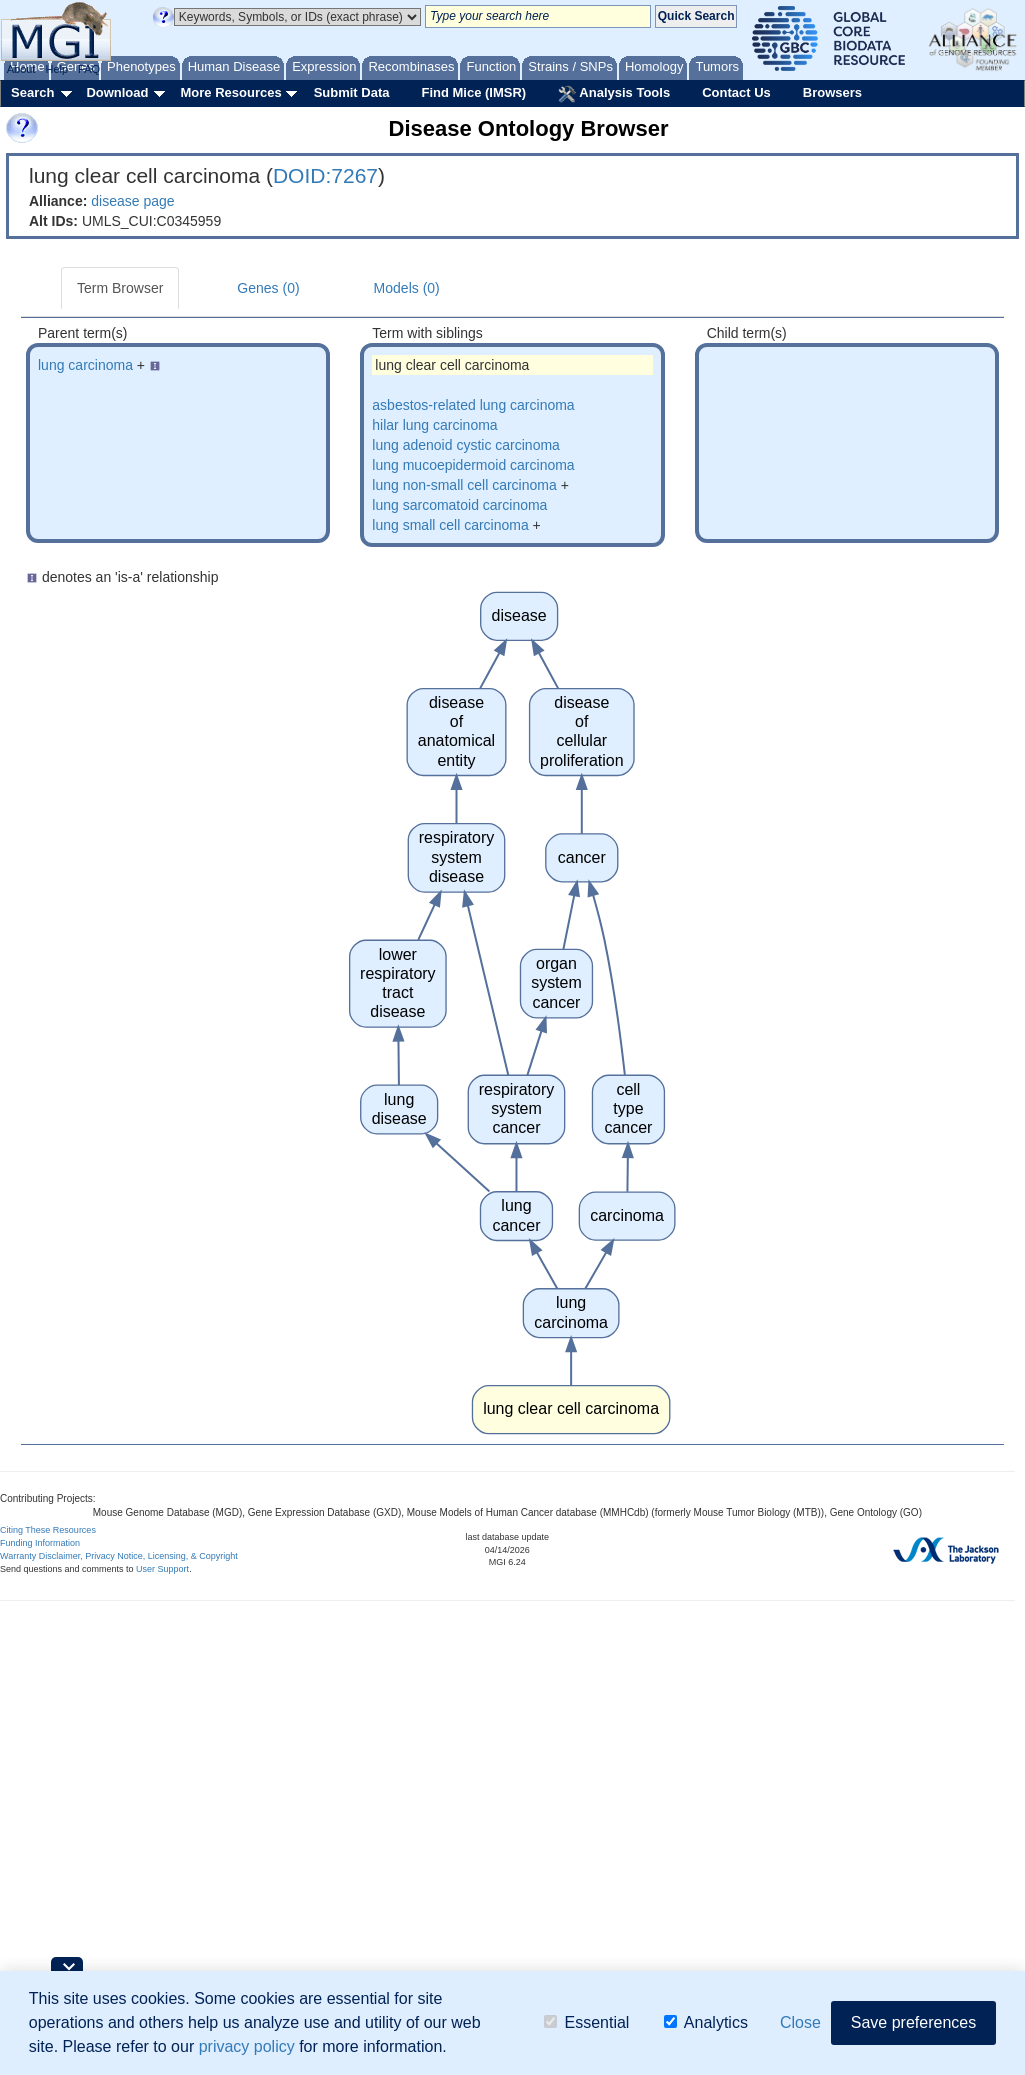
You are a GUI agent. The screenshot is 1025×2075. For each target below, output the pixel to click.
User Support (162, 1569)
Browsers (832, 92)
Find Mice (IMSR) (473, 92)
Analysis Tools (614, 94)
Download (117, 92)
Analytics (706, 2022)
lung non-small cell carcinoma (464, 485)
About (21, 69)
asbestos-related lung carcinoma (473, 405)
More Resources (230, 92)
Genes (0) (268, 288)
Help (56, 69)
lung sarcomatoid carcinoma (459, 505)
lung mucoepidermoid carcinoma (473, 465)
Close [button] (800, 2022)
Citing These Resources (48, 1530)
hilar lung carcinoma (434, 425)
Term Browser (120, 288)
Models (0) (407, 288)
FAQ (89, 69)
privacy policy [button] (247, 2046)
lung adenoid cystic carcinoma (466, 445)
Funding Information (40, 1543)
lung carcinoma (85, 365)
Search (32, 92)
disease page (132, 201)
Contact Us (736, 92)
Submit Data (352, 92)
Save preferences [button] (913, 2022)
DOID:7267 (325, 175)
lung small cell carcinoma (450, 525)
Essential (586, 2022)
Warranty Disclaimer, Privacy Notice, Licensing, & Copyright (119, 1556)
